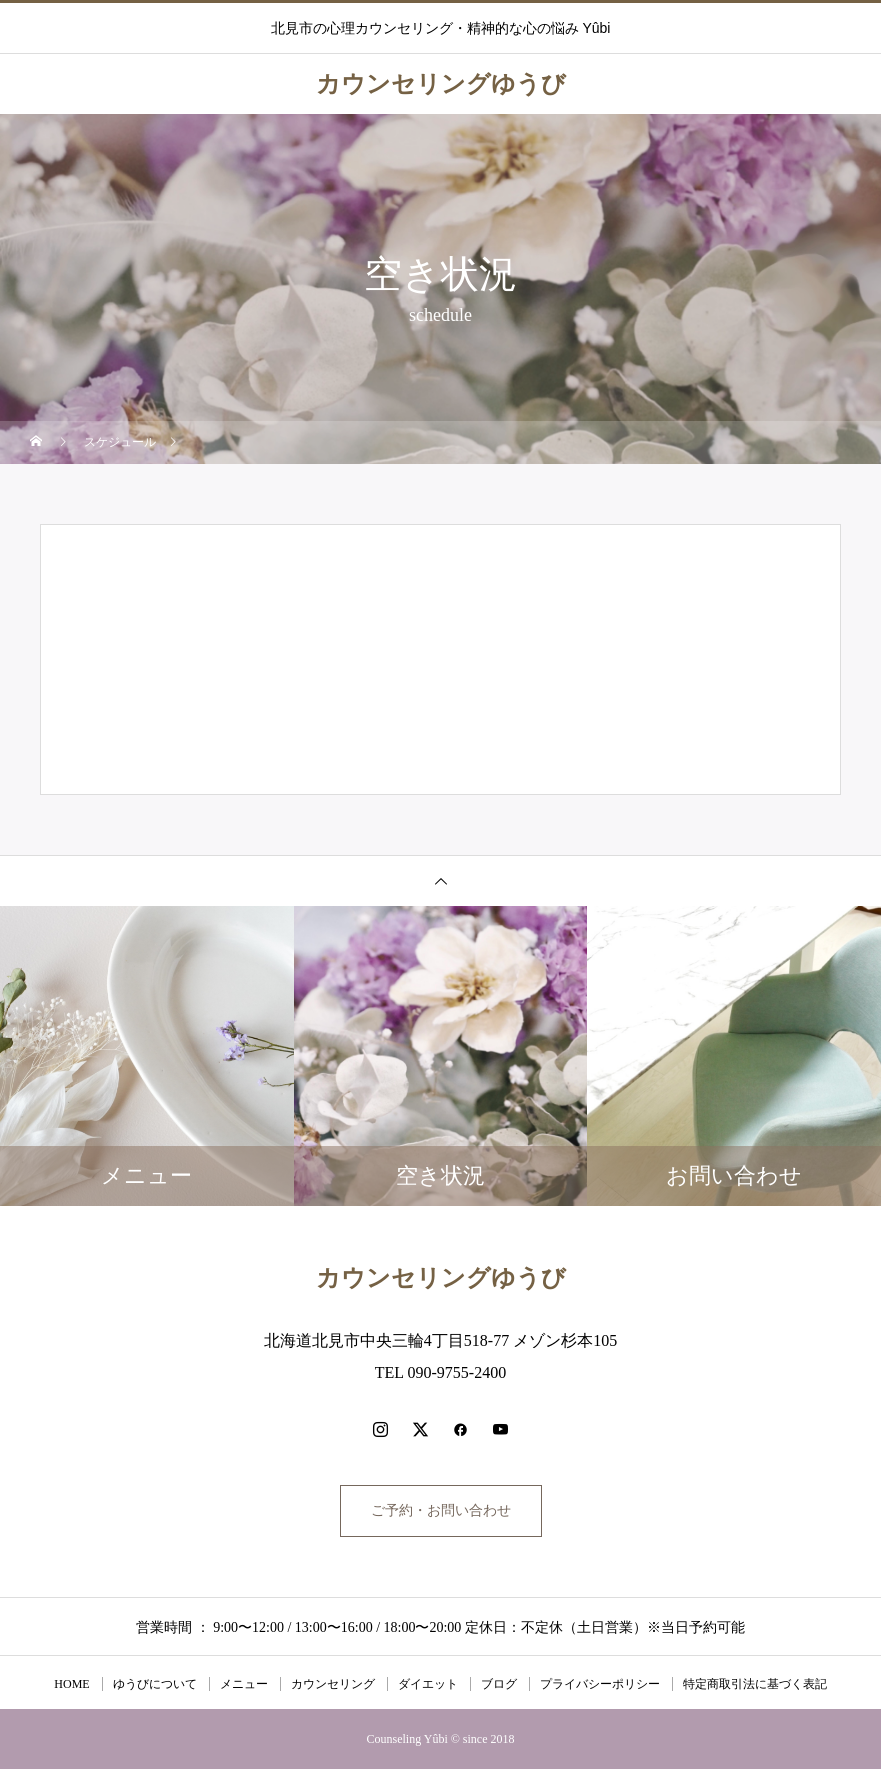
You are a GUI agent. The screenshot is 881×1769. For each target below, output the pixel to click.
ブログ (499, 1684)
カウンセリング (333, 1684)
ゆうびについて (155, 1684)
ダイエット (428, 1684)
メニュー (244, 1684)
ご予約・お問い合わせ (441, 1510)
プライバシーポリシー (600, 1684)
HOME (71, 1684)
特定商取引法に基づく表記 (755, 1684)
